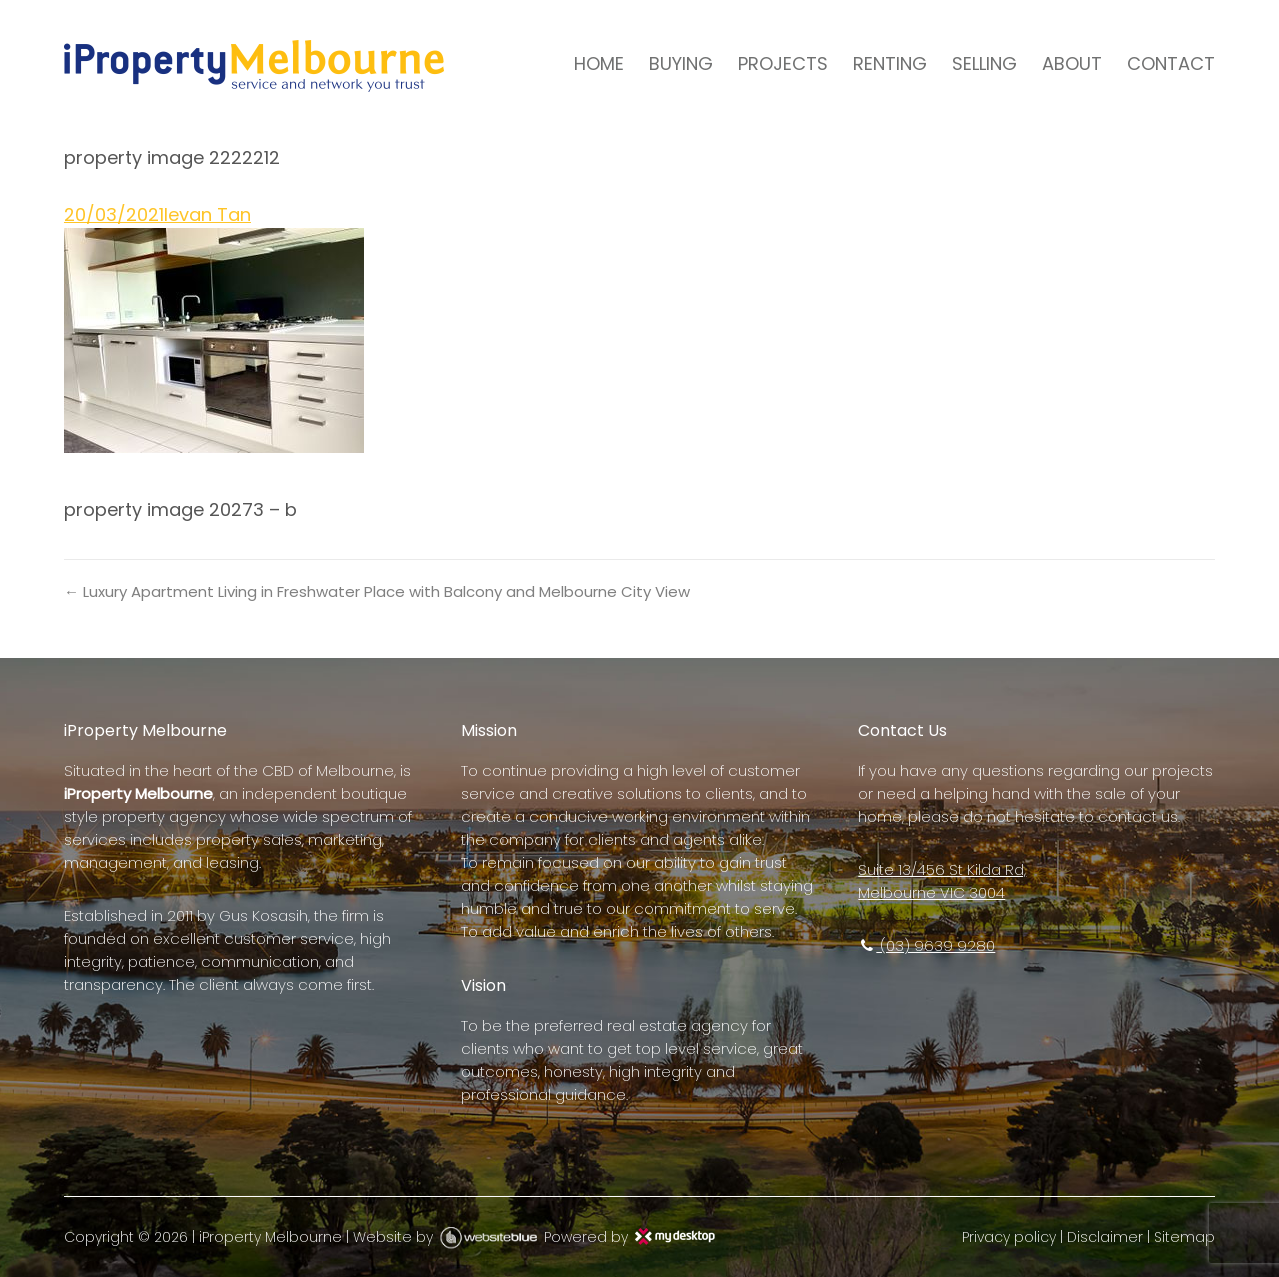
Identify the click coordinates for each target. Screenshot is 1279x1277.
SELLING (984, 63)
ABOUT (1072, 63)
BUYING (681, 63)
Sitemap (1184, 1237)
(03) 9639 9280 (926, 945)
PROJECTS (783, 63)
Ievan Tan (207, 214)
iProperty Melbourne (270, 1237)
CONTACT (1171, 63)
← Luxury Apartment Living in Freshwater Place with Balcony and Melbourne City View (377, 591)
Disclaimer (1105, 1237)
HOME (599, 63)
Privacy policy (1009, 1237)
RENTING (890, 63)
